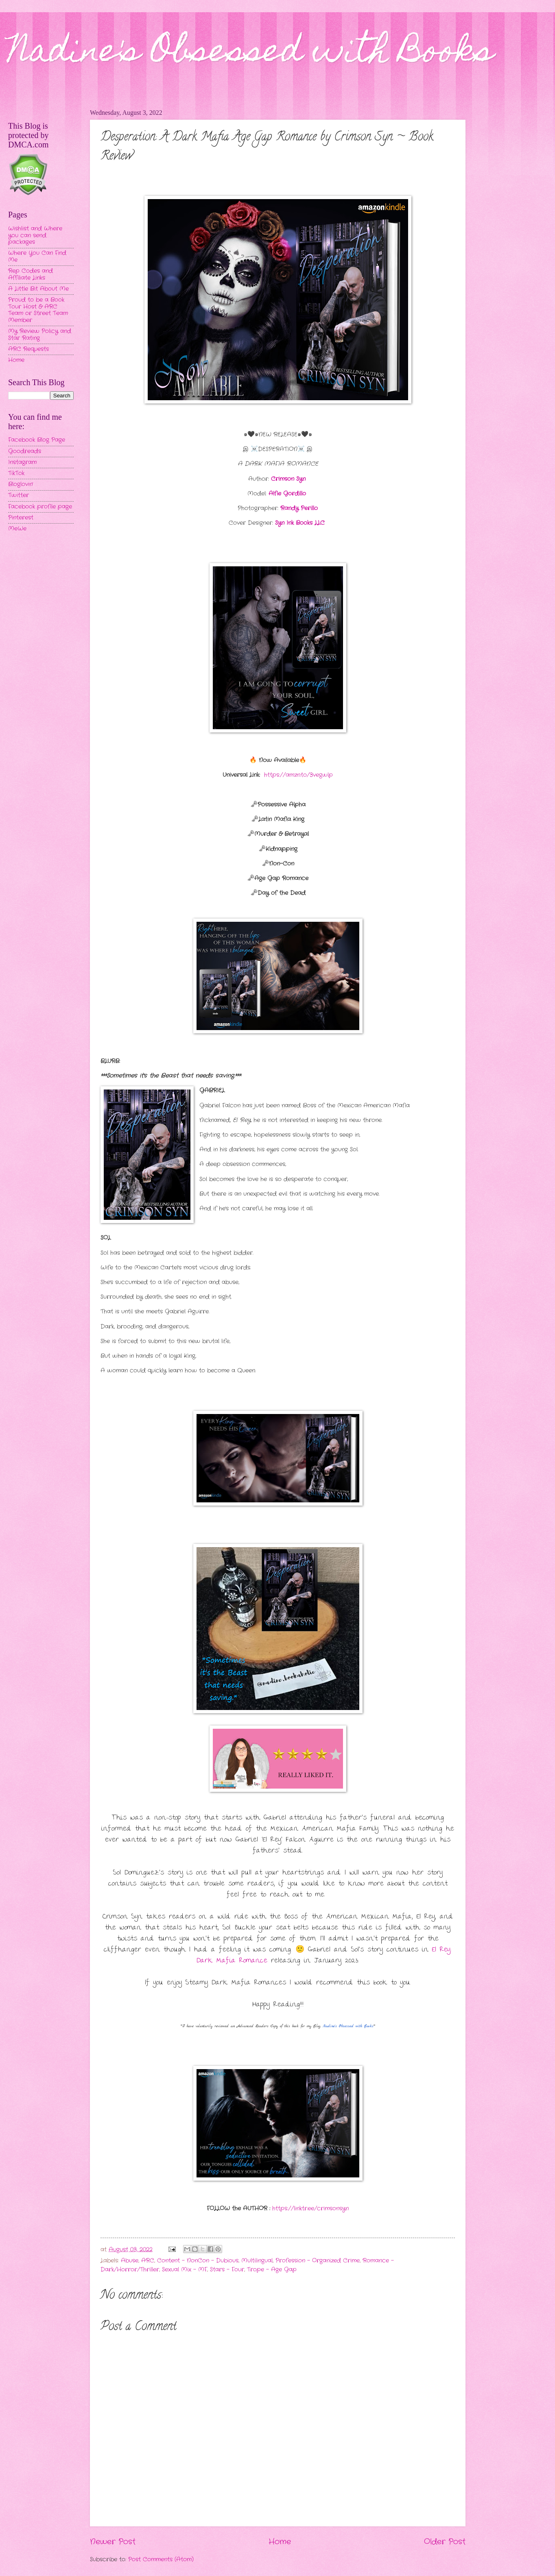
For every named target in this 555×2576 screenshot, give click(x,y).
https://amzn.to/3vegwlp (298, 775)
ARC (147, 2261)
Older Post (444, 2541)
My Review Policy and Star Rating (39, 334)
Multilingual (257, 2261)
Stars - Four (227, 2269)
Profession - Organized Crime (317, 2261)
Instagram (22, 462)
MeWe (17, 529)
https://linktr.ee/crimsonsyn (310, 2208)
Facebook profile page (40, 507)
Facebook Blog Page (36, 440)
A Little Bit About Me (38, 289)
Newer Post (112, 2541)
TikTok (16, 473)
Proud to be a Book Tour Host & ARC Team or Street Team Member (38, 310)
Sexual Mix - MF (184, 2269)
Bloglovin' (20, 484)
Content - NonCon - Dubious (197, 2261)
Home (280, 2541)
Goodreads (24, 451)
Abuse (129, 2261)
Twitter (18, 495)
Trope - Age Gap (272, 2269)
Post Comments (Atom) (161, 2559)
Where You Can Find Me (37, 256)
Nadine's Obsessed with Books (251, 53)
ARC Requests (28, 349)
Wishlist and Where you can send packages (35, 235)
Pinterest (20, 518)
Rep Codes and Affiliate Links (30, 274)
